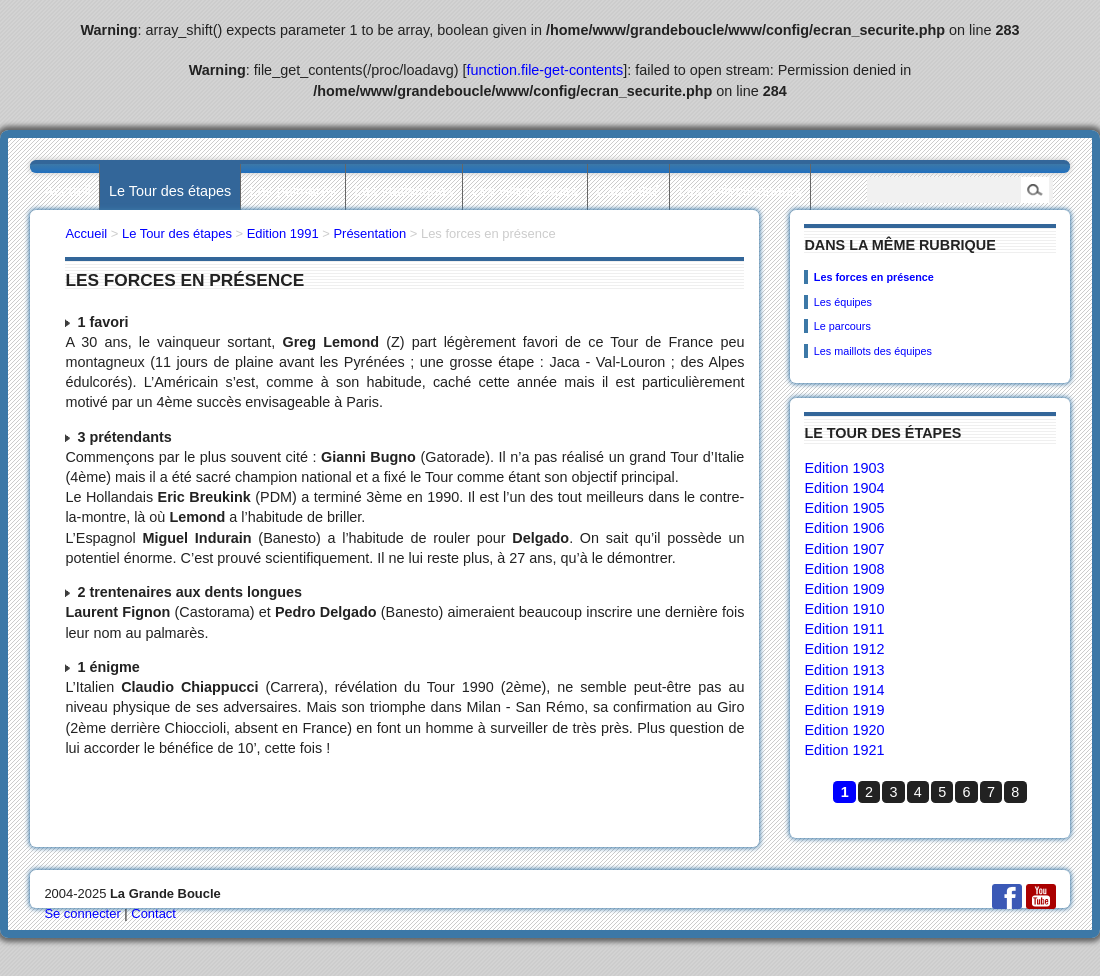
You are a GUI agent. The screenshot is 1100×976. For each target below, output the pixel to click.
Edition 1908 (844, 569)
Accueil (67, 191)
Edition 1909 (844, 589)
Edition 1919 (844, 710)
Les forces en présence (874, 277)
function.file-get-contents (545, 70)
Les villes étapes (525, 191)
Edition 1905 (844, 508)
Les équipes (843, 302)
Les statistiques (403, 191)
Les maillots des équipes (873, 351)
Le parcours (842, 326)
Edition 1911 (844, 629)
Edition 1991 (283, 233)
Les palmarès (293, 191)
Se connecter (82, 913)
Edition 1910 (844, 609)
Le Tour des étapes (170, 191)
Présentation (369, 233)
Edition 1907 (844, 549)
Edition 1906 (844, 528)
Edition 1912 (844, 649)
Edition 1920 (844, 730)
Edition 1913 (844, 670)
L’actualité (628, 191)
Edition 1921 (844, 750)
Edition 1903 (844, 468)
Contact (153, 913)
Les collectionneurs (740, 191)
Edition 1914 (844, 690)
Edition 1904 (844, 488)
